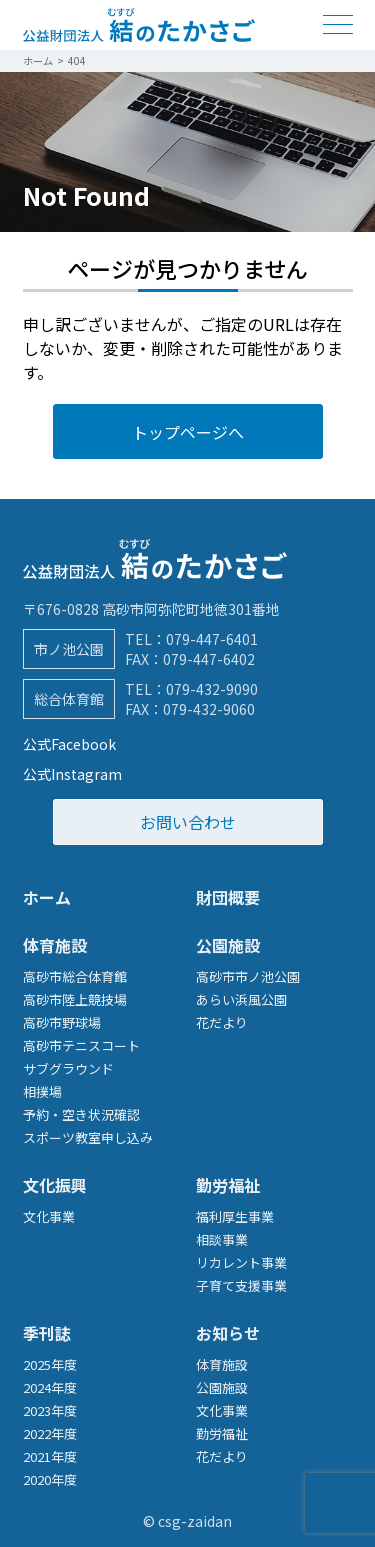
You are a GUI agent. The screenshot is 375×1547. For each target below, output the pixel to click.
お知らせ (228, 1333)
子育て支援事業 (241, 1285)
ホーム (47, 897)
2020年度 (50, 1479)
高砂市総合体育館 (75, 976)
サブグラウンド (68, 1068)
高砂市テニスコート (81, 1045)
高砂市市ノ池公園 (248, 976)
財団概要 (228, 897)
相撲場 (42, 1091)
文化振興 (55, 1185)
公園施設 (228, 945)
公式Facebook (69, 744)
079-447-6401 (212, 639)
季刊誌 (47, 1333)
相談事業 (222, 1239)
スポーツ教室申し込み (88, 1137)
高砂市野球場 (62, 1022)
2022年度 (50, 1433)
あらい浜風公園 (241, 999)
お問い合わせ (188, 822)
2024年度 (50, 1387)
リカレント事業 (241, 1262)
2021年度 (50, 1456)
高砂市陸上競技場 (75, 999)
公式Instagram (72, 774)
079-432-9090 (212, 689)
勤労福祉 (228, 1185)
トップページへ (188, 432)
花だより (222, 1022)
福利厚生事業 (235, 1216)
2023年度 (50, 1410)
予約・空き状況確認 (81, 1114)
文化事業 (49, 1216)
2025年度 (50, 1364)
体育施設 (55, 945)
